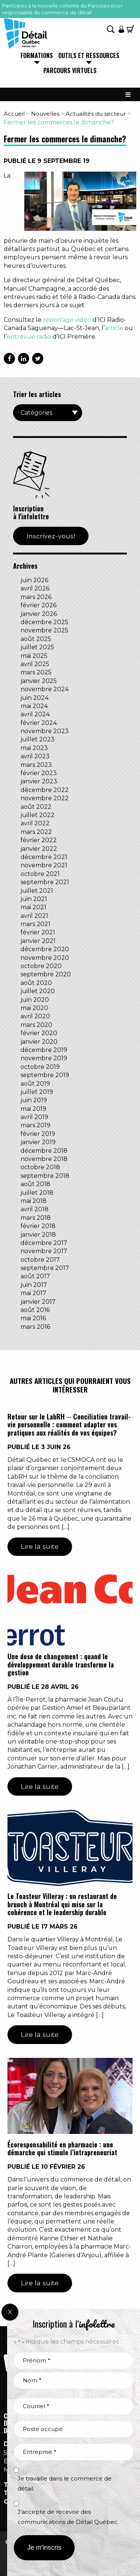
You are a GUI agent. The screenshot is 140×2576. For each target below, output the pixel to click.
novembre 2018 (44, 1158)
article (114, 328)
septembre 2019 (45, 1075)
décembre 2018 (44, 1150)
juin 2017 (34, 1284)
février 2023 (39, 773)
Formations (37, 56)
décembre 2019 (44, 1049)
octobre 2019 (40, 1066)
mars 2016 (35, 1326)
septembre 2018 (45, 1175)
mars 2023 (36, 764)
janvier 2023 (39, 781)
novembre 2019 (44, 1058)
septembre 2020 (46, 974)
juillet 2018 (37, 1192)
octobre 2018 (40, 1167)
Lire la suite (40, 1546)
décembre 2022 (45, 789)
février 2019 (38, 1133)
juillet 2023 (38, 739)
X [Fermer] (10, 2312)
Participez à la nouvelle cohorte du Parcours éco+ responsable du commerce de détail (62, 9)
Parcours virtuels (70, 71)
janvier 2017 (38, 1301)
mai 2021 (33, 907)
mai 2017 (33, 1293)
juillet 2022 (38, 815)
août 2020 (36, 982)
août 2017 (35, 1276)
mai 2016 (33, 1318)
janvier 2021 (38, 940)
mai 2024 (34, 706)
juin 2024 (35, 697)
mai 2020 (34, 1008)
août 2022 (36, 806)
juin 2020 (35, 999)
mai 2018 (34, 1200)
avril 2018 (35, 1209)
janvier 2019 (38, 1142)
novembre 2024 (45, 689)
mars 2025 (36, 672)
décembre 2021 (44, 857)
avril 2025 (35, 664)
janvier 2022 (39, 848)
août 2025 (36, 639)
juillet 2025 (37, 647)
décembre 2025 (44, 622)
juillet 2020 (38, 991)
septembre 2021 (45, 882)
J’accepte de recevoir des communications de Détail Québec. (68, 2516)
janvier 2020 (39, 1041)
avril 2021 (34, 915)
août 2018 (35, 1184)
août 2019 (35, 1083)
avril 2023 (35, 756)
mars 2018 (36, 1217)
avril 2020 (35, 1016)
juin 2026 (34, 580)
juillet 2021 (37, 890)
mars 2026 (36, 597)
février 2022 (39, 840)
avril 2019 (34, 1117)
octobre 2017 (40, 1259)
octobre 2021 (40, 873)
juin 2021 (34, 898)
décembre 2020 (45, 949)
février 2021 (38, 932)
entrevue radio (29, 336)
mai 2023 (34, 748)
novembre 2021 (44, 865)
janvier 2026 (39, 613)
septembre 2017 (45, 1268)
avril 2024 (35, 714)
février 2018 (38, 1226)
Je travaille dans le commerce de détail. (65, 2483)
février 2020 (39, 1033)
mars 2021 (35, 924)
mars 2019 (35, 1125)
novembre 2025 (44, 630)
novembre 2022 (45, 798)
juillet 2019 (37, 1091)
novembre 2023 (45, 731)
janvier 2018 (38, 1234)
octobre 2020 (41, 966)
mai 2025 (34, 655)
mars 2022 (36, 831)
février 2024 (39, 722)
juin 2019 (34, 1100)
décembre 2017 (44, 1242)
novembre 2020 (45, 957)
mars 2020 (36, 1024)
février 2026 (38, 605)
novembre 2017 (44, 1251)
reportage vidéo (67, 319)
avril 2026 (35, 588)
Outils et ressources (88, 56)
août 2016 (35, 1309)
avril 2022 (35, 823)
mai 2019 (33, 1108)
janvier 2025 (39, 680)
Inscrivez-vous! (51, 536)
